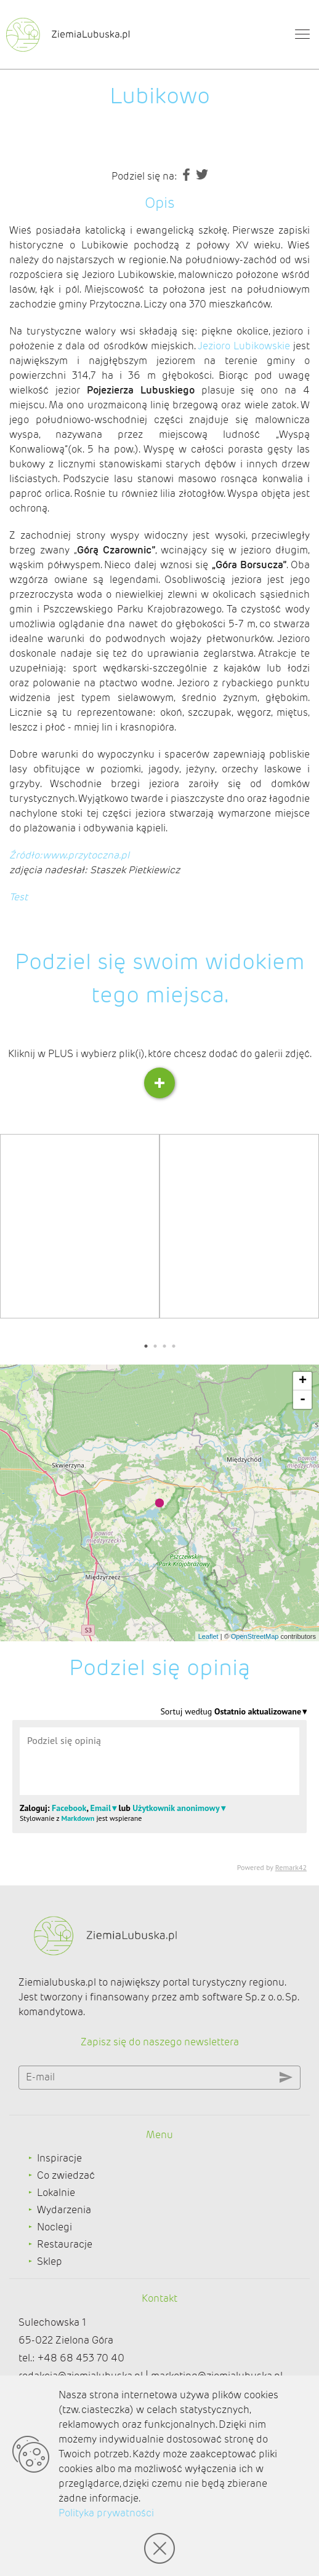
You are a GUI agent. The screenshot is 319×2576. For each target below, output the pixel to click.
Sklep (49, 2261)
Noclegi (54, 2227)
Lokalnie (56, 2192)
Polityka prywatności (106, 2513)
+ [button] (303, 1381)
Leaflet (208, 1636)
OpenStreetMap (255, 1636)
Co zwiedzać (66, 2175)
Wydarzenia (64, 2209)
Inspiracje (59, 2158)
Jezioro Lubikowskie (244, 345)
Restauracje (64, 2244)
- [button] (303, 1399)
